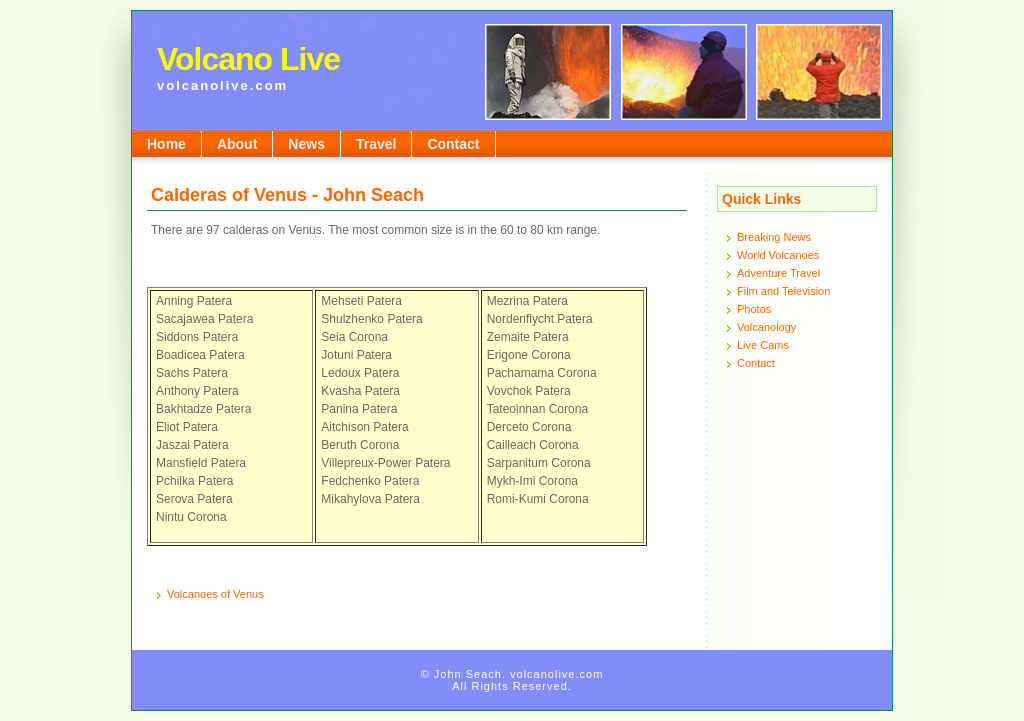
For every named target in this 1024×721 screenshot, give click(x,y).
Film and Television (783, 291)
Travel (376, 144)
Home (166, 144)
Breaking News (774, 237)
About (237, 144)
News (306, 144)
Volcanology (766, 327)
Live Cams (763, 345)
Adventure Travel (778, 273)
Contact (453, 144)
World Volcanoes (778, 255)
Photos (754, 309)
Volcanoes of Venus (215, 594)
